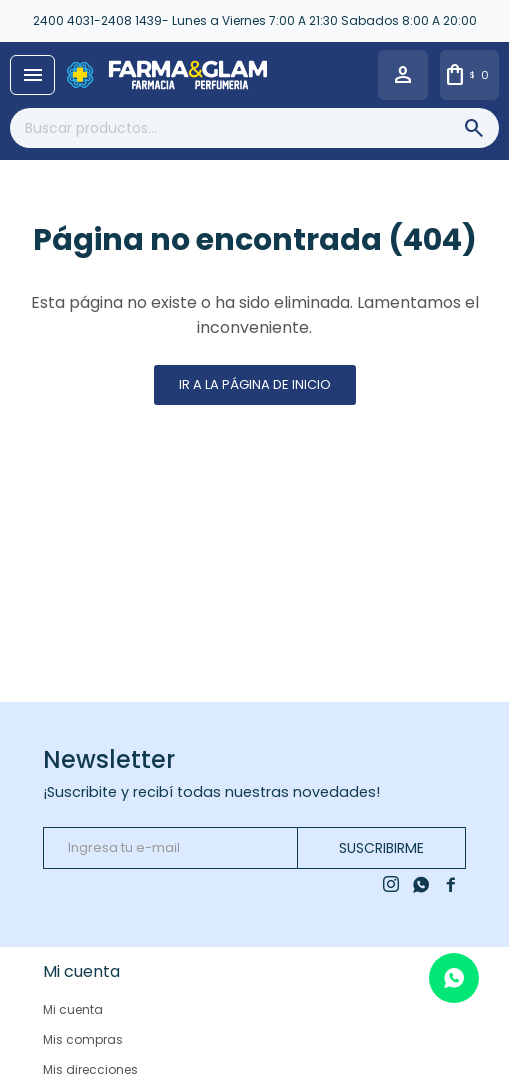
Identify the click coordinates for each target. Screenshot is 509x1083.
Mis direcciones (90, 1069)
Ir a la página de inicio (255, 384)
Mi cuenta (73, 1009)
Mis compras (83, 1039)
